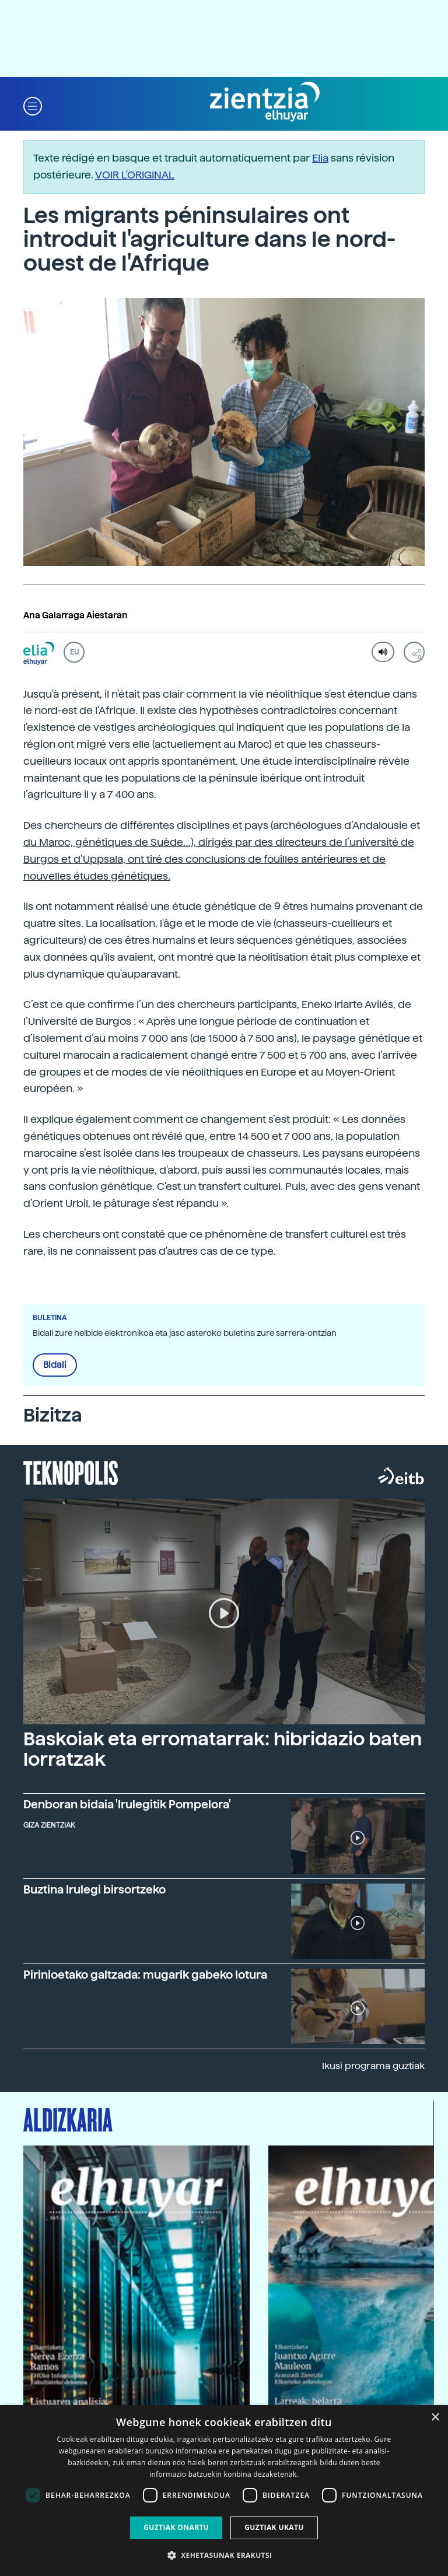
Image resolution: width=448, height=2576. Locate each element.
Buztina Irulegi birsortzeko (94, 1889)
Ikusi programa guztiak (373, 2065)
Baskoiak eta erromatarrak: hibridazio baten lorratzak (222, 1749)
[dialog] (224, 2490)
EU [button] (74, 652)
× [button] (434, 2417)
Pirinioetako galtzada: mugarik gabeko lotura (145, 1975)
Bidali (54, 1365)
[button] (32, 105)
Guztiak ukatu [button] (274, 2527)
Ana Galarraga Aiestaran (75, 615)
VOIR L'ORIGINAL (134, 175)
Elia (320, 158)
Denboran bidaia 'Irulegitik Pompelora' (127, 1804)
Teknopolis (70, 1472)
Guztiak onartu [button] (176, 2527)
